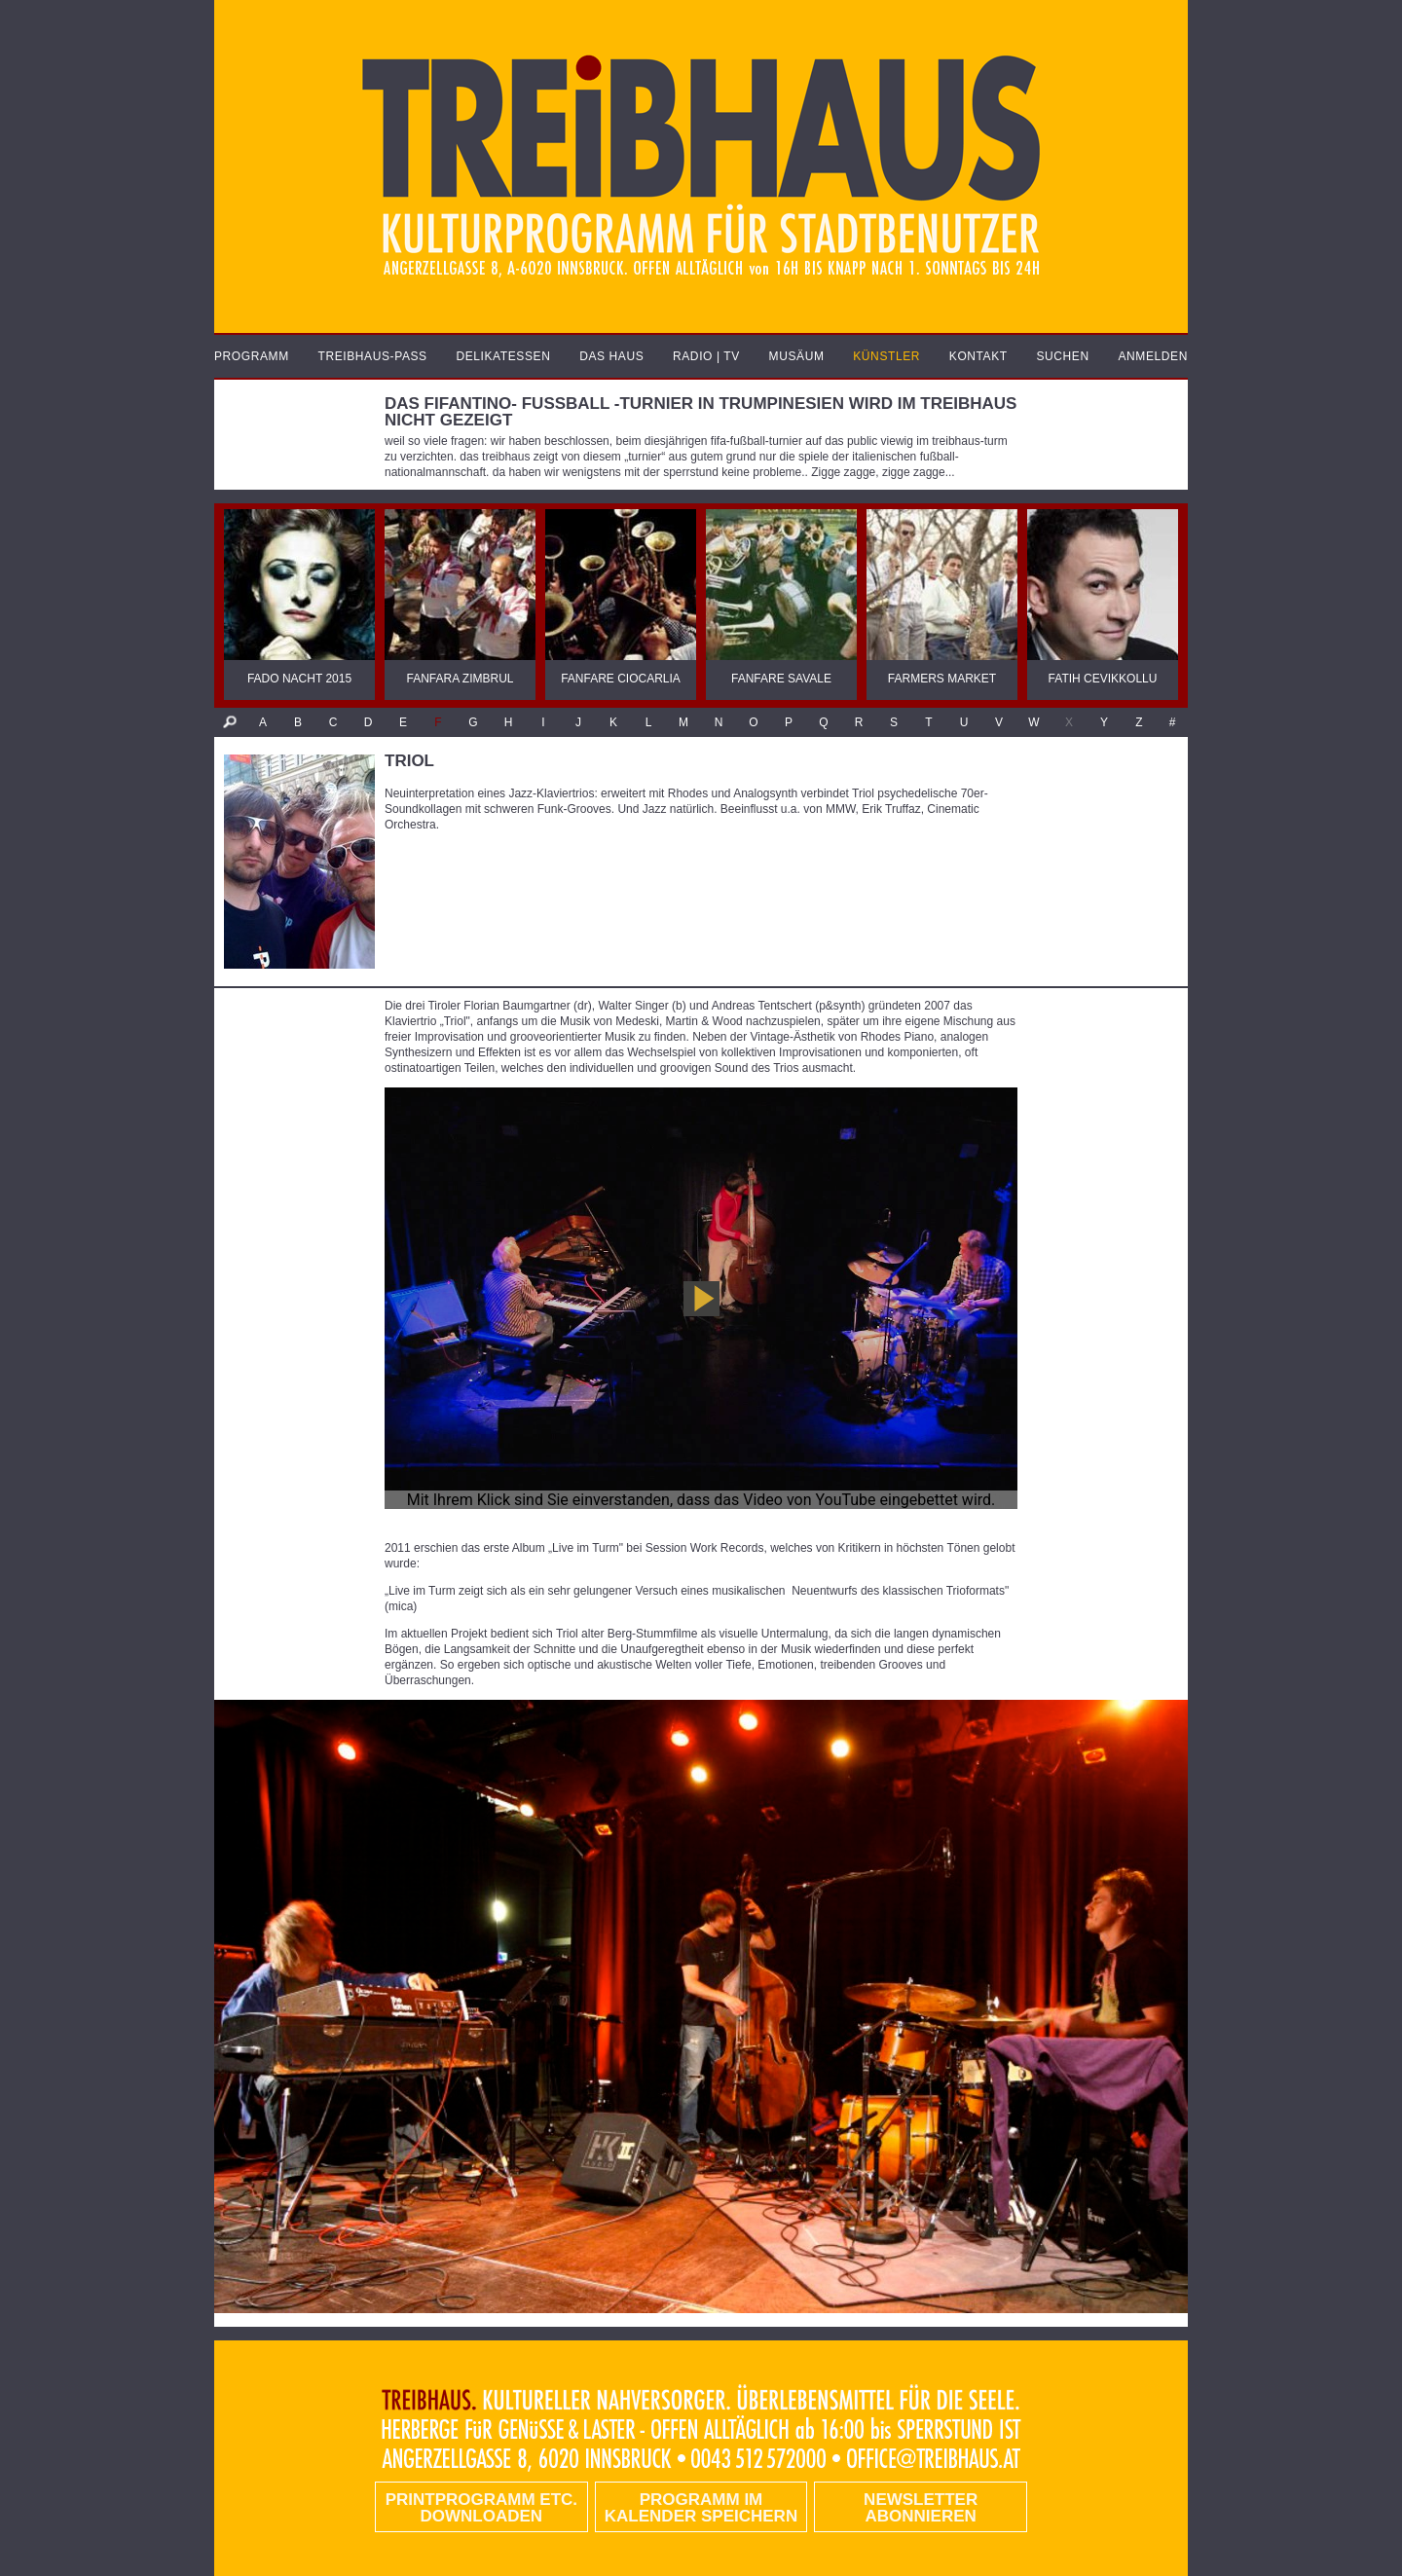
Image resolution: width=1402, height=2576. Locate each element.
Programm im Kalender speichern (701, 2507)
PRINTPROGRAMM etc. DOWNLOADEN (481, 2507)
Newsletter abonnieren (921, 2507)
